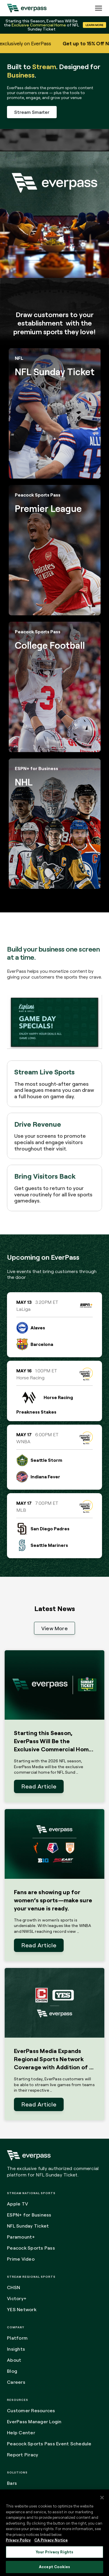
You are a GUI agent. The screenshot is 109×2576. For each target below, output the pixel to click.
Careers (16, 2382)
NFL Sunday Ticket (28, 2226)
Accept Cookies (54, 2566)
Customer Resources (31, 2410)
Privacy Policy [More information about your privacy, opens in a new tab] (18, 2540)
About (14, 2360)
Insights (16, 2349)
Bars (12, 2483)
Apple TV (17, 2204)
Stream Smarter (31, 112)
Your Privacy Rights (54, 2552)
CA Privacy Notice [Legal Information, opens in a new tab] (51, 2540)
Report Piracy (22, 2455)
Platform (17, 2338)
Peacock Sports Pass (31, 2248)
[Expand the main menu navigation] (98, 8)
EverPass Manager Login (34, 2421)
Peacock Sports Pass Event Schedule (49, 2443)
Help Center (21, 2432)
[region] (54, 2532)
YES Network (21, 2309)
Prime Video (21, 2259)
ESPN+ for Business (29, 2215)
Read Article (38, 1786)
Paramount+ (21, 2237)
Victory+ (16, 2298)
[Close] (102, 2497)
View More (54, 1628)
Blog (12, 2371)
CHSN (13, 2287)
